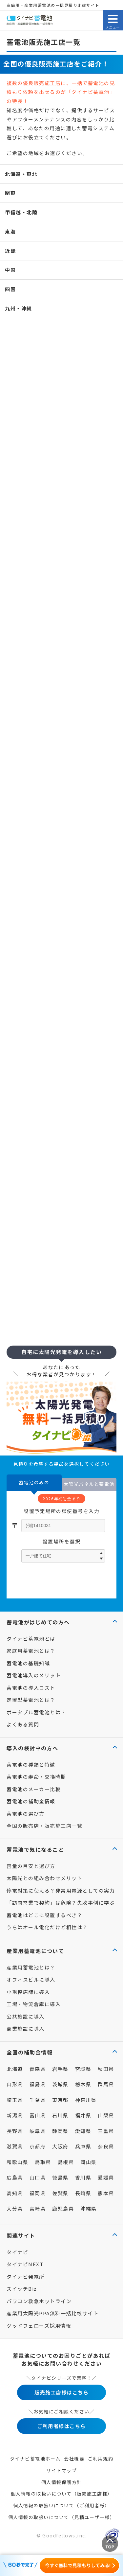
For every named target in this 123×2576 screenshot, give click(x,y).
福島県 (38, 2084)
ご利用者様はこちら (61, 2426)
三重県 (106, 2130)
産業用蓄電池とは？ (31, 1967)
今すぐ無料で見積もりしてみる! (78, 2565)
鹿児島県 (63, 2208)
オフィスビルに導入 (31, 1979)
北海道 (15, 2068)
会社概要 (74, 2458)
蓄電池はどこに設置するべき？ (44, 1915)
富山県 (38, 2115)
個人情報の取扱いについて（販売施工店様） (62, 2493)
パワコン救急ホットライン (39, 2301)
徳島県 (60, 2177)
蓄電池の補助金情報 (31, 1801)
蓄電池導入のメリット (34, 1675)
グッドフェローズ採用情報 (39, 2325)
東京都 (60, 2099)
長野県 (15, 2130)
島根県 (66, 2162)
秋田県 (106, 2068)
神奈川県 (86, 2099)
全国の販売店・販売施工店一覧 (44, 1825)
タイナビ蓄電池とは (31, 1638)
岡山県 (88, 2162)
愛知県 (83, 2130)
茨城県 (60, 2084)
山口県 (38, 2177)
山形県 (15, 2084)
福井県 (83, 2115)
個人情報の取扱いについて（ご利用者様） (61, 2505)
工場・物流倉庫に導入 (34, 2004)
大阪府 (60, 2146)
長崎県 (83, 2193)
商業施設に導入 (26, 2028)
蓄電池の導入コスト (31, 1687)
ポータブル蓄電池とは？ (36, 1712)
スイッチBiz (22, 2288)
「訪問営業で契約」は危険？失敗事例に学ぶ (61, 1902)
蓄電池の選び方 (26, 1813)
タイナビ (17, 2252)
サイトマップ (61, 2470)
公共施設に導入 (26, 2016)
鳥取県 (43, 2162)
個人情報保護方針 (61, 2482)
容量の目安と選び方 (31, 1865)
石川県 (60, 2115)
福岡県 (38, 2193)
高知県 (15, 2193)
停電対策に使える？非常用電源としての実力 (61, 1890)
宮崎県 (38, 2208)
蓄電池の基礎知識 (28, 1663)
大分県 (15, 2208)
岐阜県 (38, 2130)
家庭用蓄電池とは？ (31, 1650)
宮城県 (83, 2068)
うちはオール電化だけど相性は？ (47, 1927)
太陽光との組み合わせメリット (44, 1878)
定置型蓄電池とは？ (31, 1699)
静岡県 (60, 2130)
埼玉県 (15, 2099)
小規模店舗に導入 (28, 1991)
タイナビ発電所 (26, 2276)
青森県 (38, 2068)
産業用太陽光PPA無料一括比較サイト (52, 2313)
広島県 (15, 2177)
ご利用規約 (100, 2458)
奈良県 (106, 2146)
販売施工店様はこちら (61, 2392)
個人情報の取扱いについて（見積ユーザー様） (61, 2517)
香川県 (83, 2177)
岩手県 (60, 2068)
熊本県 (106, 2193)
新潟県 (15, 2115)
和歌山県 (17, 2162)
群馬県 (106, 2084)
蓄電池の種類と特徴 (31, 1764)
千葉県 (38, 2099)
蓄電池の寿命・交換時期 (36, 1776)
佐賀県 (60, 2193)
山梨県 (106, 2115)
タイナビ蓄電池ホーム (35, 2458)
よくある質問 (23, 1724)
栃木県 (83, 2084)
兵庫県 (83, 2146)
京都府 (38, 2146)
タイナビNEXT (25, 2264)
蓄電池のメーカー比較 (34, 1789)
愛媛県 (106, 2177)
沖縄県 (88, 2208)
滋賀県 (15, 2146)
